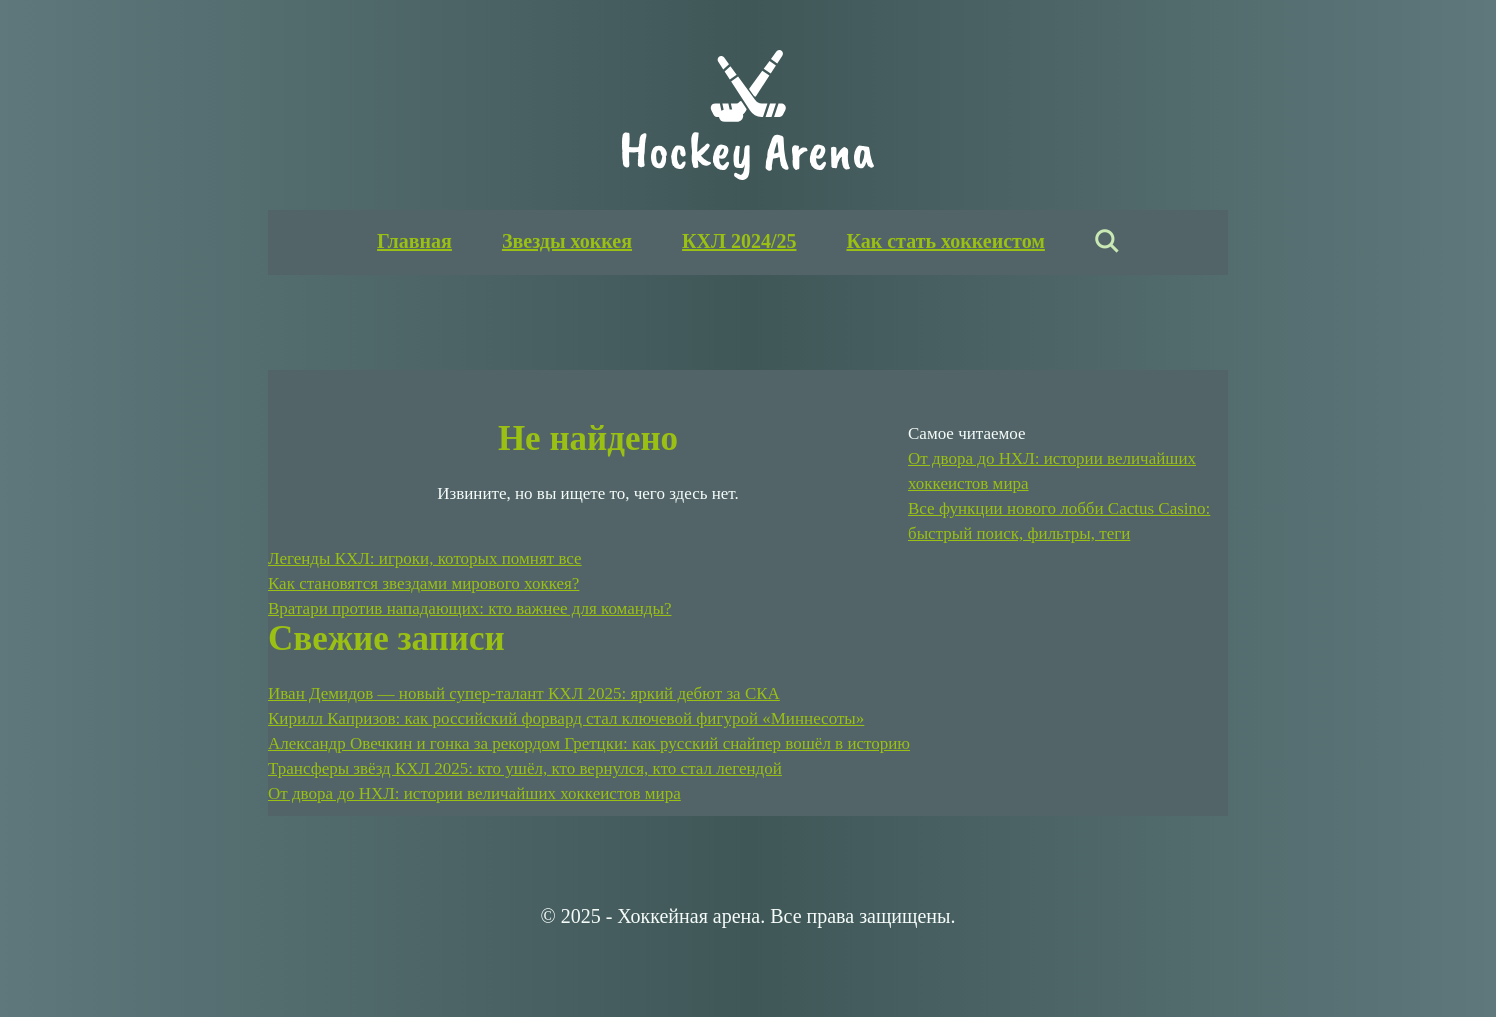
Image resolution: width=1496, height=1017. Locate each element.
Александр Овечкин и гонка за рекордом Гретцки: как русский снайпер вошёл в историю (589, 743)
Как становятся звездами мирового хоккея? (423, 583)
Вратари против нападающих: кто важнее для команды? (469, 608)
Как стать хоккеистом (945, 241)
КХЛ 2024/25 (739, 241)
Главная (414, 241)
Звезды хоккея (567, 241)
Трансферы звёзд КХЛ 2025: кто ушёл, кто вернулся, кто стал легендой (525, 768)
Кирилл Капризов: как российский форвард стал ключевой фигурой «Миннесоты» (566, 718)
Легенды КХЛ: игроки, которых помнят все (425, 558)
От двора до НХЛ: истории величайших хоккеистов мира (474, 793)
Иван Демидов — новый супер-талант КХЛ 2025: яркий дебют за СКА (524, 693)
